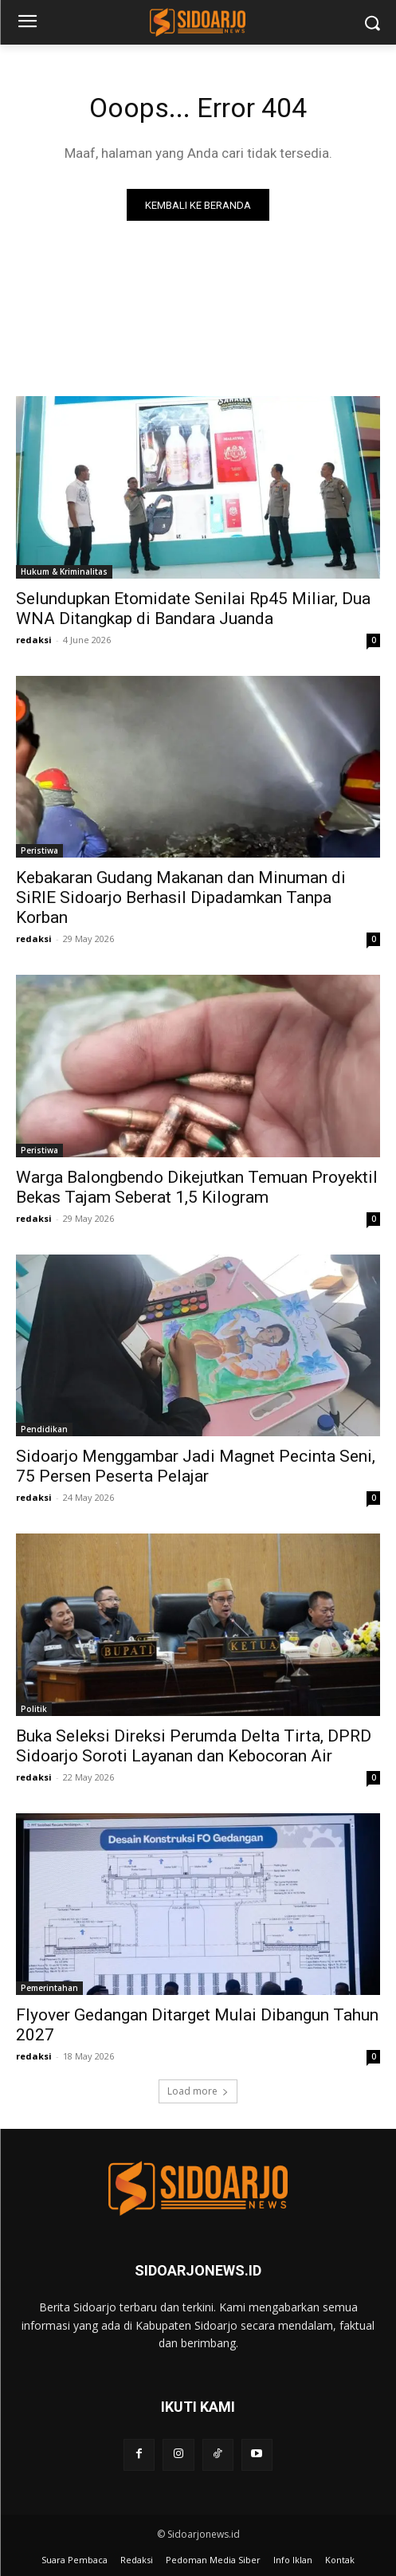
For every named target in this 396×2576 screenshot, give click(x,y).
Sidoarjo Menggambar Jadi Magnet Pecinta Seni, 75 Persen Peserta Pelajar (195, 1466)
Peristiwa (39, 850)
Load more (198, 2091)
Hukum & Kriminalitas (64, 571)
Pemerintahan (49, 1987)
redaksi (34, 640)
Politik (34, 1708)
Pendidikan (44, 1429)
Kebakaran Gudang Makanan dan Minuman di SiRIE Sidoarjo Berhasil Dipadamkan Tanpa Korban (181, 897)
